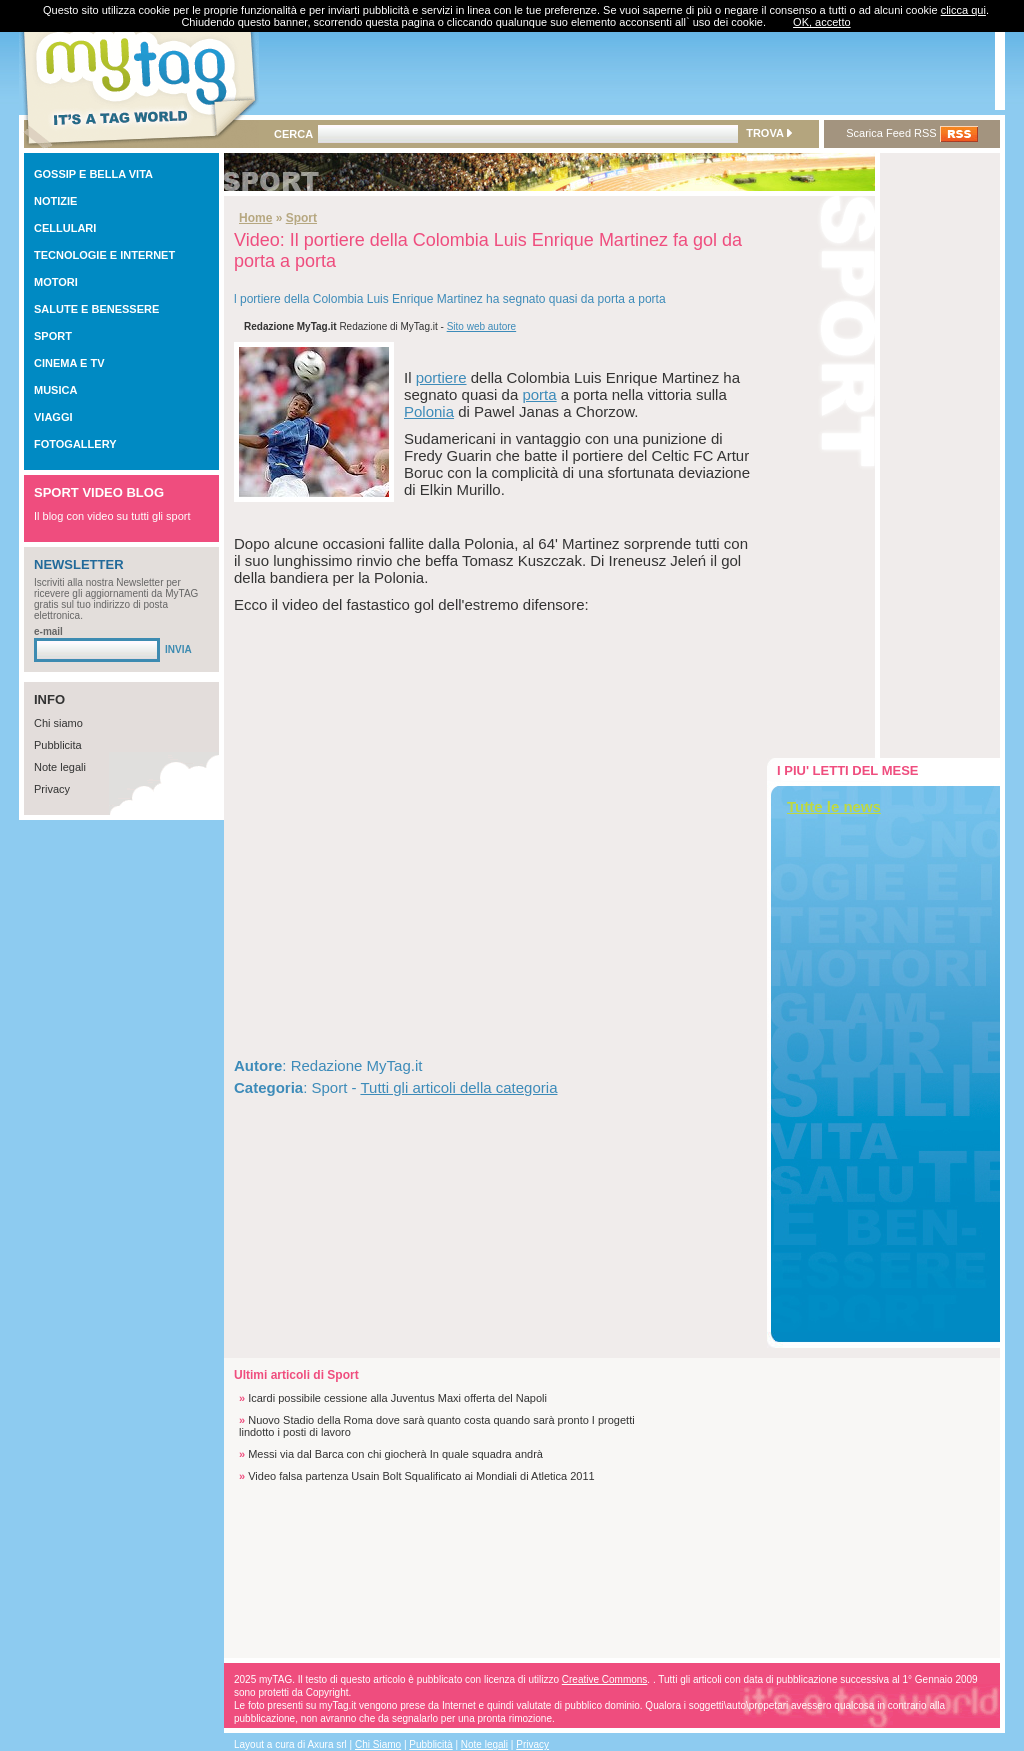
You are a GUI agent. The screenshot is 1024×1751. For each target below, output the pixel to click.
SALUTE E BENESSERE (96, 309)
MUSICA (55, 390)
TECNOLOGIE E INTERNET (104, 255)
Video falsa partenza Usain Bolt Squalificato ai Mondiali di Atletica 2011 (421, 1476)
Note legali (60, 767)
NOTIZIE (55, 201)
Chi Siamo (378, 1744)
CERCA (293, 134)
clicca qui (963, 10)
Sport (301, 218)
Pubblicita (58, 745)
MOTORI (56, 282)
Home (255, 218)
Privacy (52, 789)
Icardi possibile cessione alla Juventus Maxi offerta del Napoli (397, 1398)
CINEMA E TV (69, 363)
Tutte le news (834, 806)
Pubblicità (430, 1744)
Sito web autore (482, 326)
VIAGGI (53, 417)
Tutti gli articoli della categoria (458, 1087)
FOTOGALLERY (75, 444)
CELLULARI (65, 228)
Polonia (429, 411)
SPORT (53, 336)
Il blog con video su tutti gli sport (112, 516)
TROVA (768, 133)
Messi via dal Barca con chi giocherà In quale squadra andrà (395, 1454)
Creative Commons (605, 1679)
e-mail (48, 631)
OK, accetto (821, 22)
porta (539, 394)
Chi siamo (58, 723)
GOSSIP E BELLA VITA (93, 174)
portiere (441, 377)
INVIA (178, 649)
